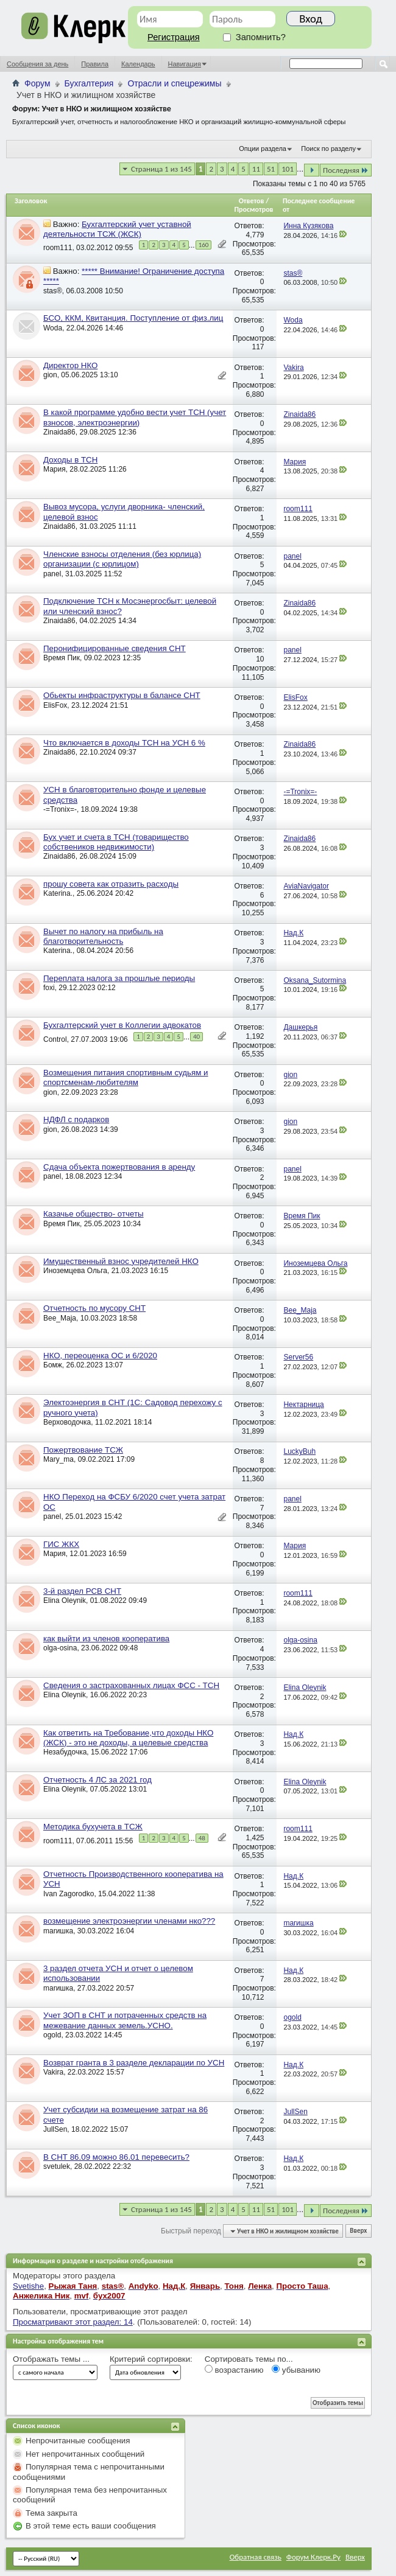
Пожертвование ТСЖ (83, 1449)
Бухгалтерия (89, 83)
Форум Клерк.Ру (313, 2556)
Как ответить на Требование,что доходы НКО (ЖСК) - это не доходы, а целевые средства (128, 1737)
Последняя (346, 170)
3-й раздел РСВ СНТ (82, 1591)
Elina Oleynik (64, 1600)
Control (55, 1039)
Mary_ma (58, 1459)
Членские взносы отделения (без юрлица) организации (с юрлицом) (122, 559)
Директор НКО (70, 365)
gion (50, 375)
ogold (52, 2035)
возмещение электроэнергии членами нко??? (129, 1920)
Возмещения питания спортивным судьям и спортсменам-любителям (125, 1077)
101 (287, 168)
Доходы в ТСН (70, 459)
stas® (52, 291)
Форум (37, 83)
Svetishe (28, 2286)
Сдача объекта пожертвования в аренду (119, 1166)
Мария (54, 469)
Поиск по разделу (328, 148)
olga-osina (60, 1648)
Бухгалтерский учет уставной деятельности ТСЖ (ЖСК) (117, 229)
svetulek (56, 2166)
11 (256, 168)
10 (260, 659)
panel (52, 574)
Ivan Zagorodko (68, 1894)
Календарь (138, 64)
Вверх (358, 2231)
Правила (94, 64)
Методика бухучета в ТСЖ (93, 1826)
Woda (52, 328)
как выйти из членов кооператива (106, 1638)
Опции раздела (262, 148)
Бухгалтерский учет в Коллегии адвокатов (122, 1025)
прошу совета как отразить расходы (111, 883)
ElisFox (55, 705)
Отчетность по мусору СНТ (94, 1308)
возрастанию (234, 2370)
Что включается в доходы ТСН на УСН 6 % (124, 742)
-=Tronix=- (60, 809)
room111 (57, 247)
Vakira (53, 2072)
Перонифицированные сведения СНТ (114, 648)
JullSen (55, 2129)
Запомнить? (254, 37)
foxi (49, 987)
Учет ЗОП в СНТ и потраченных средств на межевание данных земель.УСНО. (125, 2020)
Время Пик (61, 658)
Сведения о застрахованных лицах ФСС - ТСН (131, 1685)
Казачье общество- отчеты (93, 1213)
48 (202, 1838)
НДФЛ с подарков (76, 1119)
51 (271, 168)
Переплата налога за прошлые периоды (119, 978)
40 (196, 1037)
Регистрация (173, 37)
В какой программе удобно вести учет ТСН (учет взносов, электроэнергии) (134, 417)
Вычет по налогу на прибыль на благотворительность (103, 936)
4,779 (255, 235)
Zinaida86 (59, 432)
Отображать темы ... (51, 2359)
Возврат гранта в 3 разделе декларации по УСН (133, 2062)
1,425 (255, 1838)
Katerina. (57, 893)
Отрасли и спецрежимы (174, 83)
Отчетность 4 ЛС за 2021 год (97, 1779)
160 (204, 245)
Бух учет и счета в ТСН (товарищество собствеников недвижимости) (116, 841)
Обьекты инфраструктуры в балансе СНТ (121, 695)
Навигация (184, 64)
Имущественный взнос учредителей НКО (121, 1261)
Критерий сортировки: (151, 2359)
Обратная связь (255, 2556)
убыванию (296, 2370)
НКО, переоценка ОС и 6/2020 (100, 1355)
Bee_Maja (59, 1318)
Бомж (52, 1365)
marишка (58, 1931)
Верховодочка (67, 1422)
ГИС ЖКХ (61, 1544)
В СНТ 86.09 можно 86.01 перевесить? (116, 2157)
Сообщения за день (37, 64)
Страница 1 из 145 (161, 168)
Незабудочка (65, 1752)
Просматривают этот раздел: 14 (73, 2321)
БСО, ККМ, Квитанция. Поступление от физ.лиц (133, 318)
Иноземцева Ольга (75, 1270)
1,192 (255, 1036)
